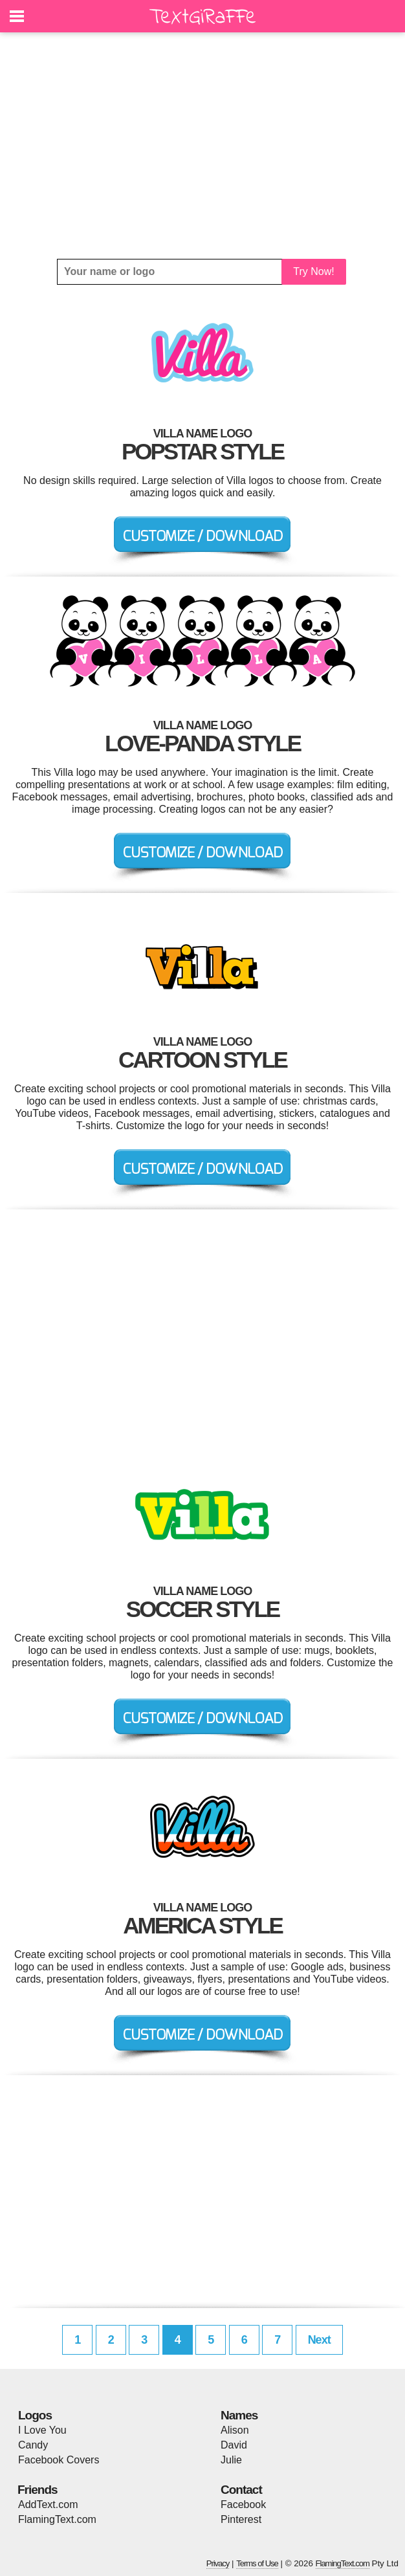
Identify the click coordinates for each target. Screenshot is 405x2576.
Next (319, 2339)
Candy (33, 2444)
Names (239, 2415)
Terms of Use (257, 2563)
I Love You (42, 2430)
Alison (235, 2430)
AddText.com (48, 2504)
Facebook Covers (58, 2459)
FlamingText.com (57, 2519)
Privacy (218, 2563)
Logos (35, 2415)
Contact (241, 2489)
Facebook (243, 2504)
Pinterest (241, 2519)
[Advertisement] (202, 145)
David (234, 2444)
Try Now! (313, 271)
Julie (231, 2459)
